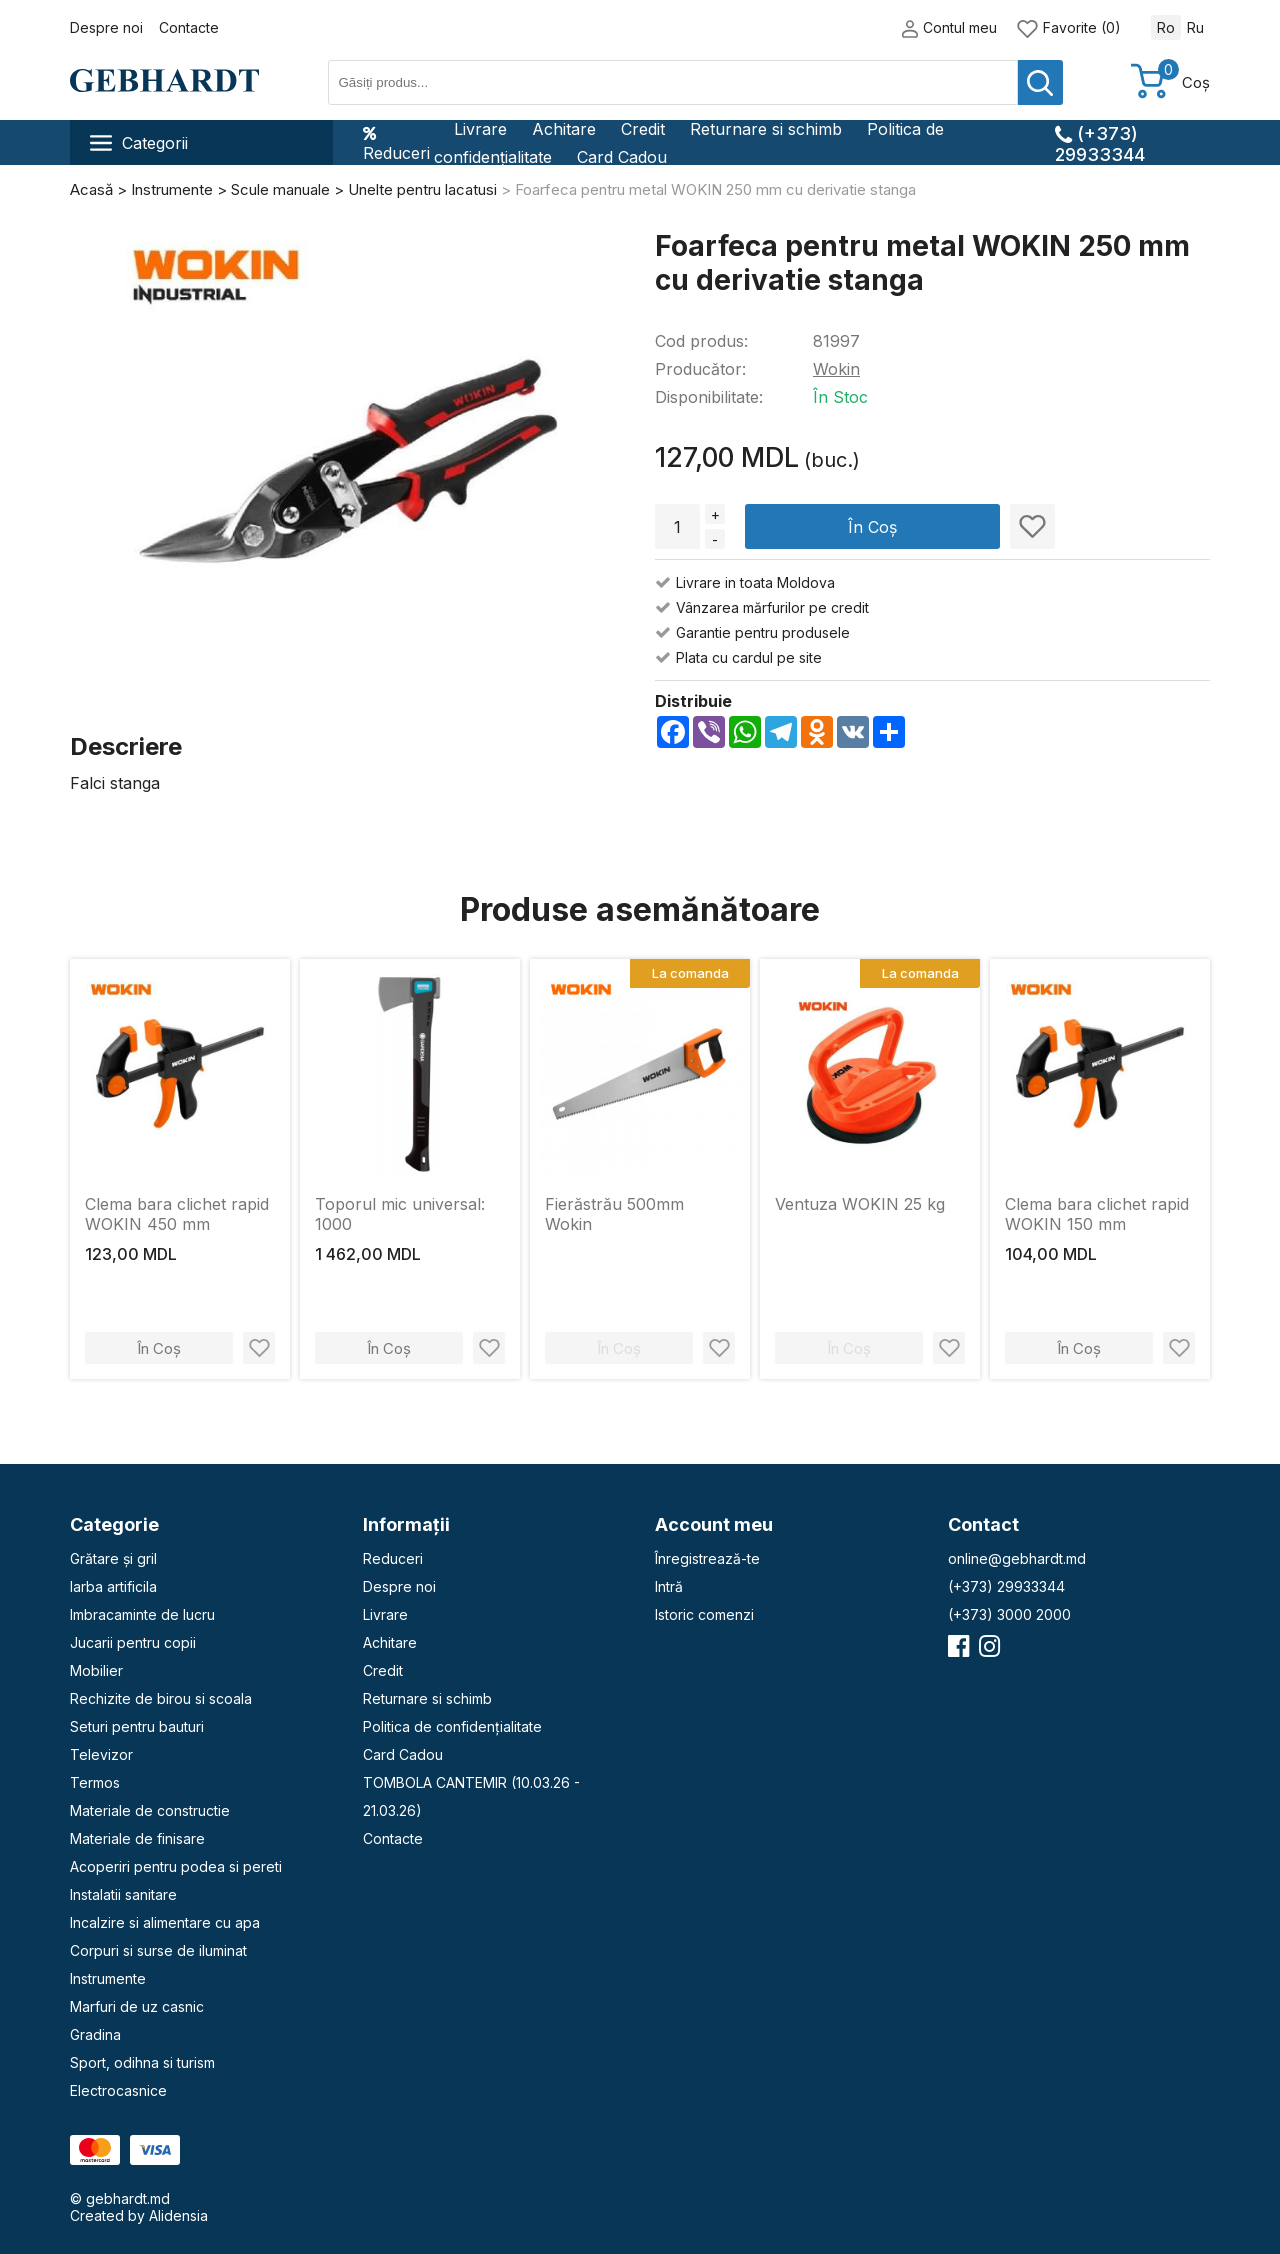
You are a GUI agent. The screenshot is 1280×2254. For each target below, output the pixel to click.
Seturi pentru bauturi (137, 1726)
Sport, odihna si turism (142, 2062)
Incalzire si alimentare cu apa (165, 1922)
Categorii (139, 143)
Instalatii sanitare (123, 1894)
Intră (669, 1586)
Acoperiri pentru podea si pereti (176, 1866)
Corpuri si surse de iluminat (158, 1950)
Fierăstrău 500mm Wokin (614, 1214)
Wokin (836, 369)
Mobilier (96, 1670)
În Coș (872, 527)
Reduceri (396, 143)
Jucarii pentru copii (133, 1642)
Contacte (189, 27)
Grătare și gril (113, 1558)
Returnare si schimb (766, 129)
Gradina (95, 2034)
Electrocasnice (118, 2090)
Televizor (101, 1754)
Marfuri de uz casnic (137, 2006)
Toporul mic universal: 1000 (400, 1214)
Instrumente (108, 1978)
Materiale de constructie (150, 1810)
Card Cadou (622, 157)
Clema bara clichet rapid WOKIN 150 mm (1097, 1214)
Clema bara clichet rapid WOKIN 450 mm (177, 1214)
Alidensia (178, 2215)
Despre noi (106, 27)
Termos (95, 1782)
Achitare (564, 129)
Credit (643, 129)
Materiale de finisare (137, 1838)
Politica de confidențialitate (452, 1726)
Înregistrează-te (707, 1558)
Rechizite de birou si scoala (161, 1698)
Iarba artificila (113, 1586)
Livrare (480, 129)
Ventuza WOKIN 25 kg (860, 1204)
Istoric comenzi (704, 1614)
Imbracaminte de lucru (142, 1614)
